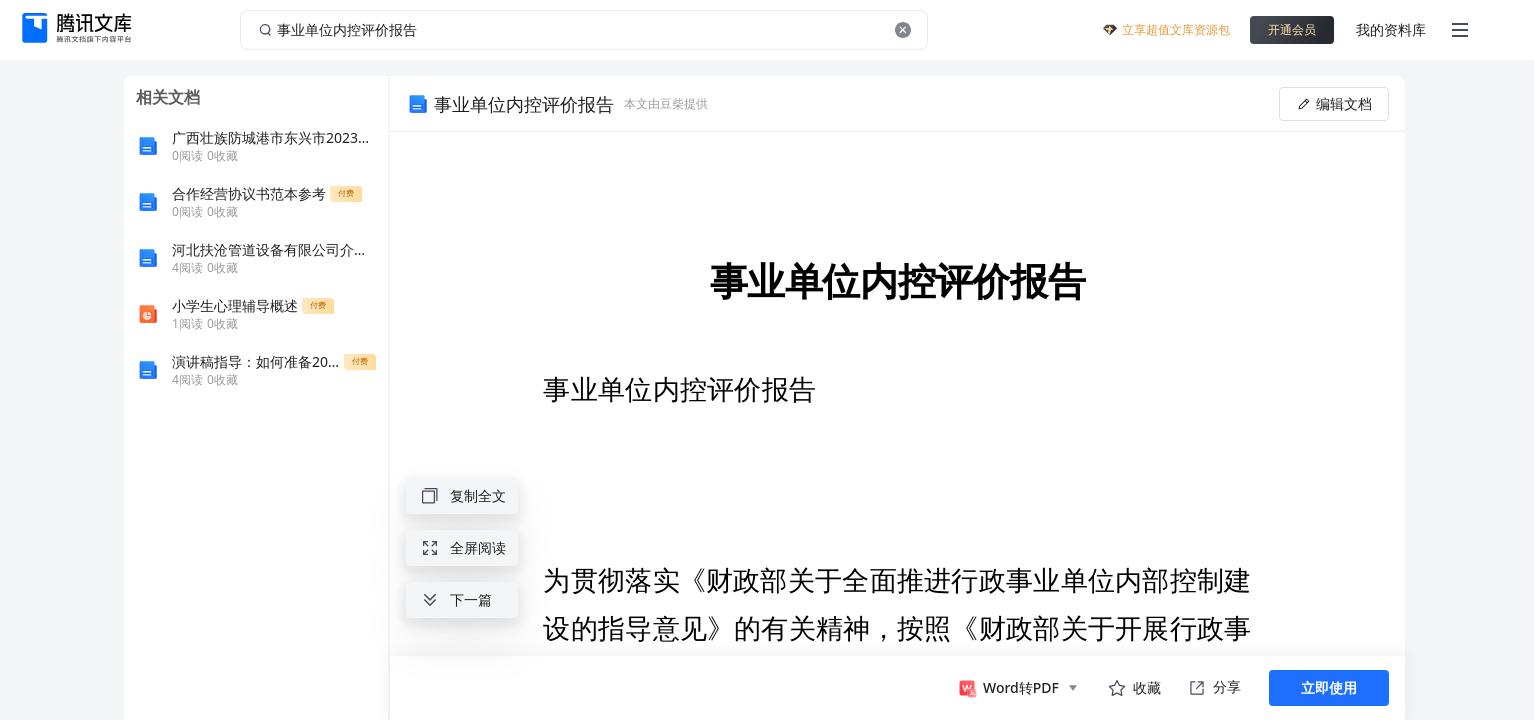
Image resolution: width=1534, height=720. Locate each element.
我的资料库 (1391, 29)
